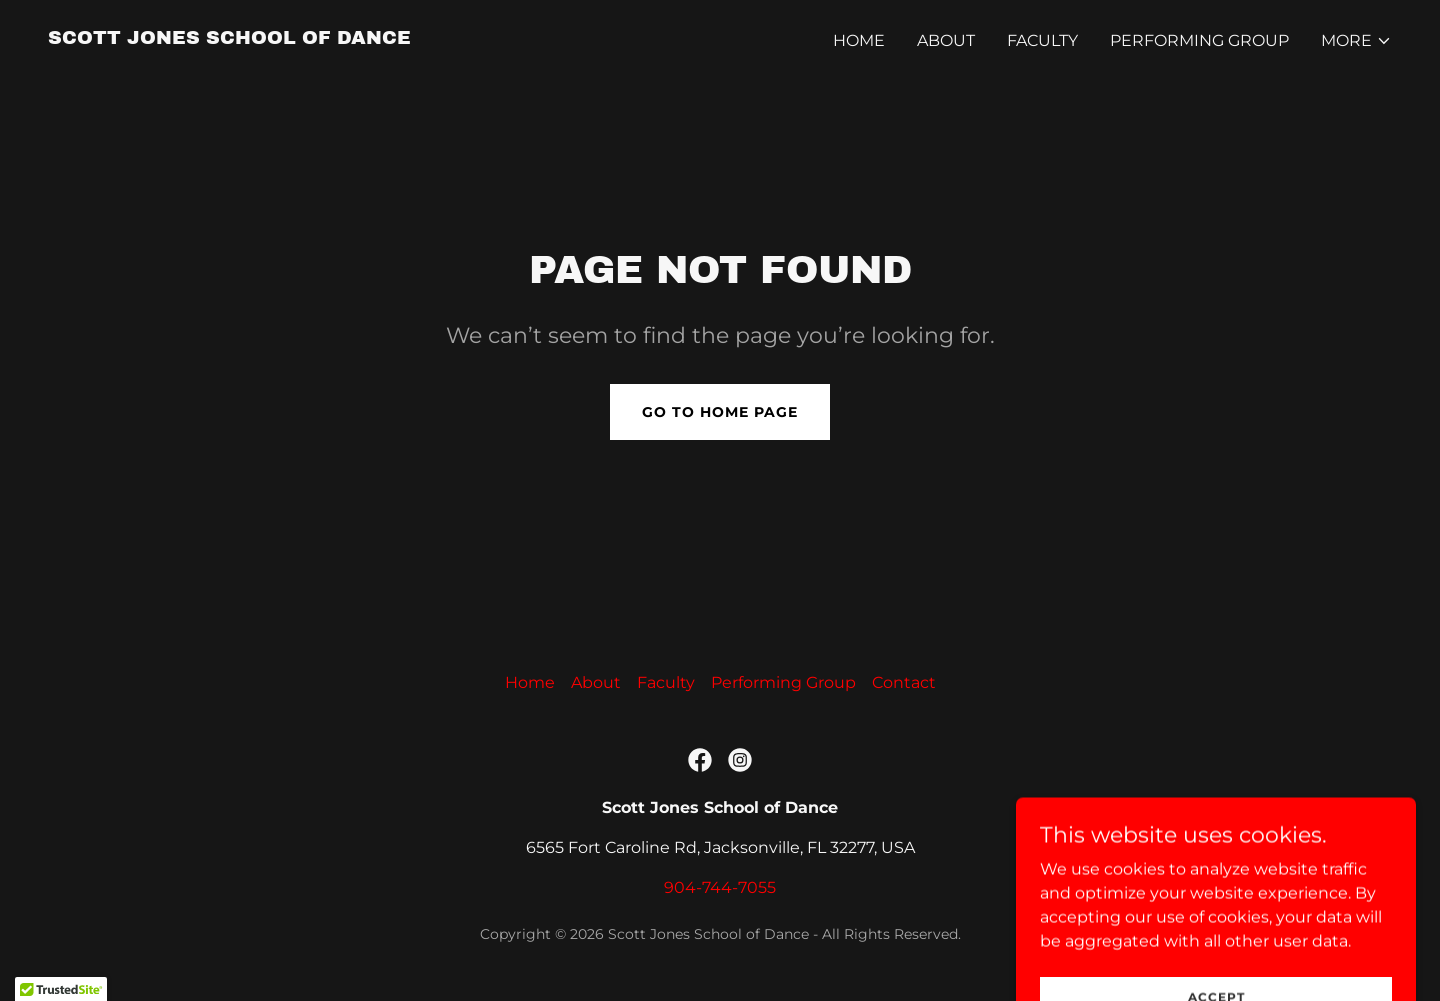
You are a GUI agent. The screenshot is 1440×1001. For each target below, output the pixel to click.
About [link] (946, 40)
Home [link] (859, 40)
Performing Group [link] (1199, 40)
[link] (229, 38)
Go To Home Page (720, 412)
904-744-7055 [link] (720, 887)
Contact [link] (904, 682)
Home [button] (530, 682)
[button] (1356, 41)
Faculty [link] (1042, 40)
